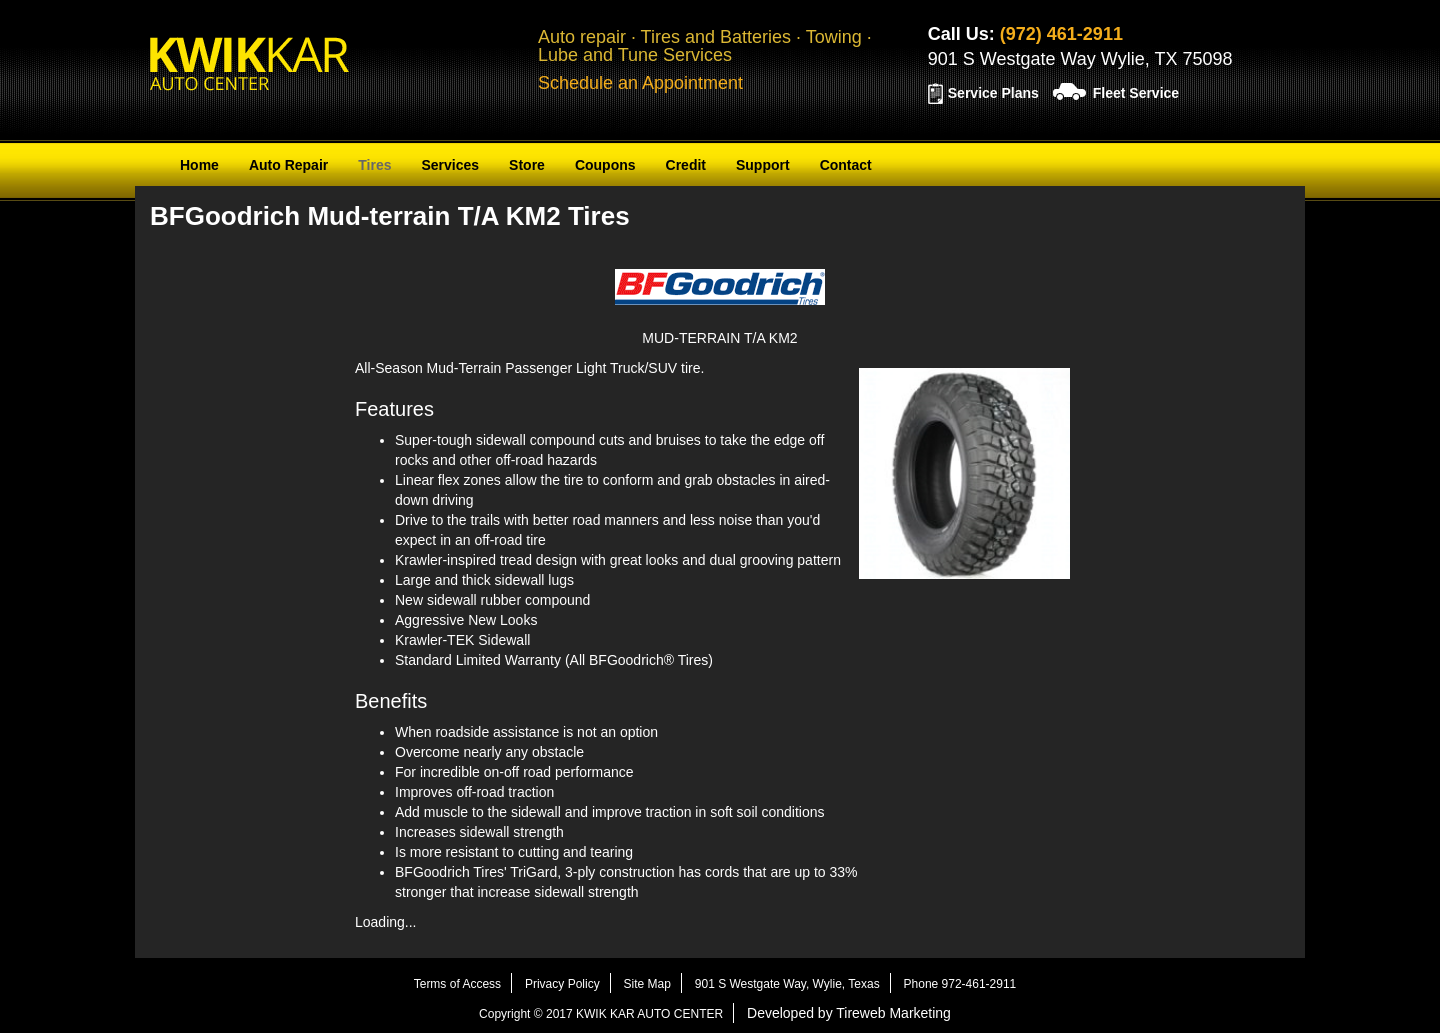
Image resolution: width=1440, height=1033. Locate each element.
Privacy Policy (562, 984)
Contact (846, 165)
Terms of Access (457, 984)
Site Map (647, 984)
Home (199, 165)
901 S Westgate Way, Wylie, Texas (787, 984)
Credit (686, 165)
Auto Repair (288, 165)
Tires (374, 165)
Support (763, 165)
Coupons (605, 165)
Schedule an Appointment (640, 83)
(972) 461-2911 (1061, 34)
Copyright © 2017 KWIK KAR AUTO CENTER (601, 1014)
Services (450, 165)
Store (527, 165)
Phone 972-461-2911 (960, 984)
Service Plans (993, 93)
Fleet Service (1136, 93)
